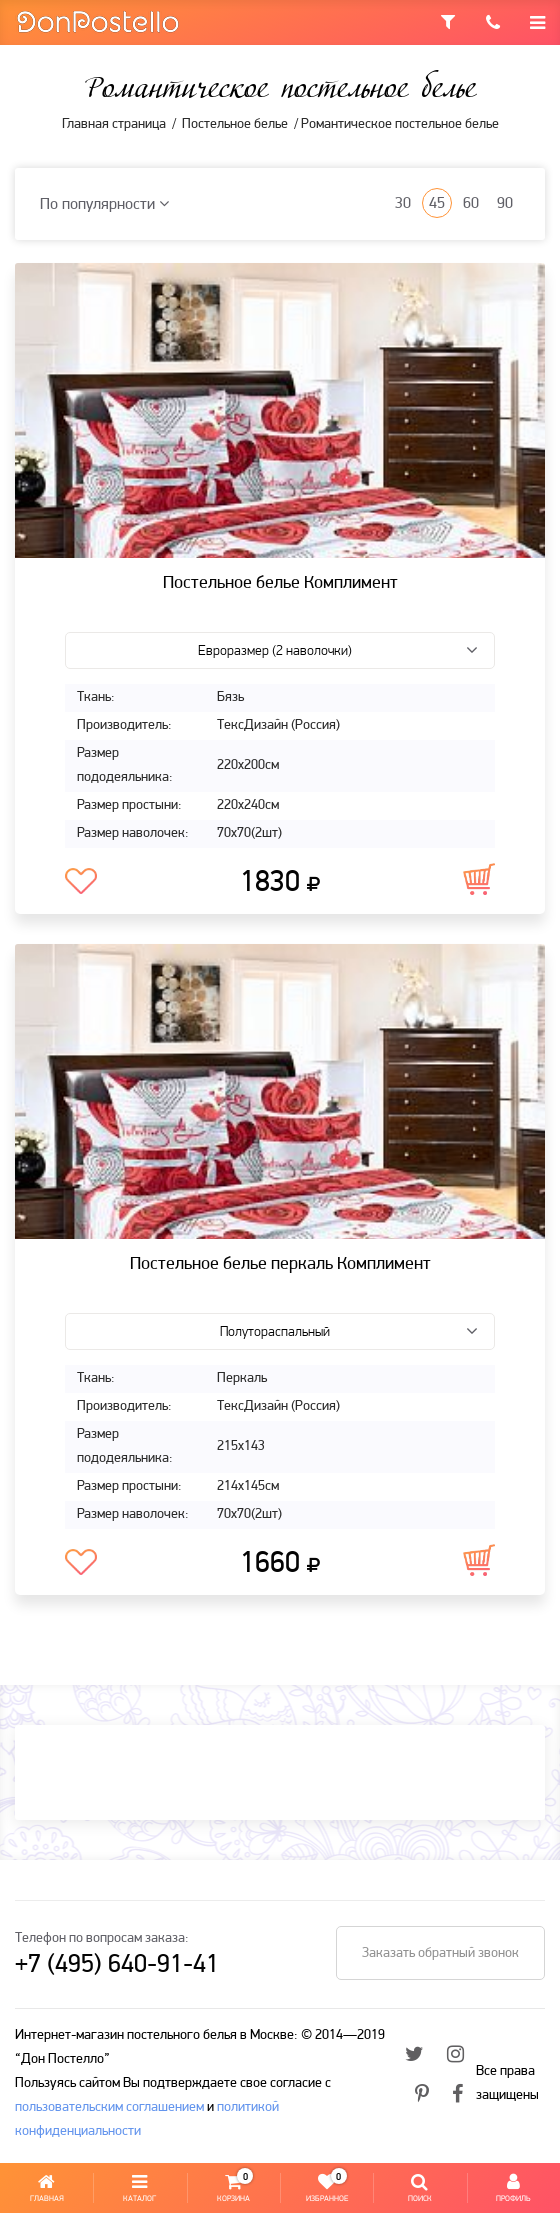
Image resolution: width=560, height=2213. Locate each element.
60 (471, 204)
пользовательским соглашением (109, 2107)
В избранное (81, 882)
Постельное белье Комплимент (280, 583)
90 (505, 204)
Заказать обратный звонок (440, 1953)
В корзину (479, 879)
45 (437, 204)
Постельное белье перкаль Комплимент (280, 1264)
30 (403, 204)
